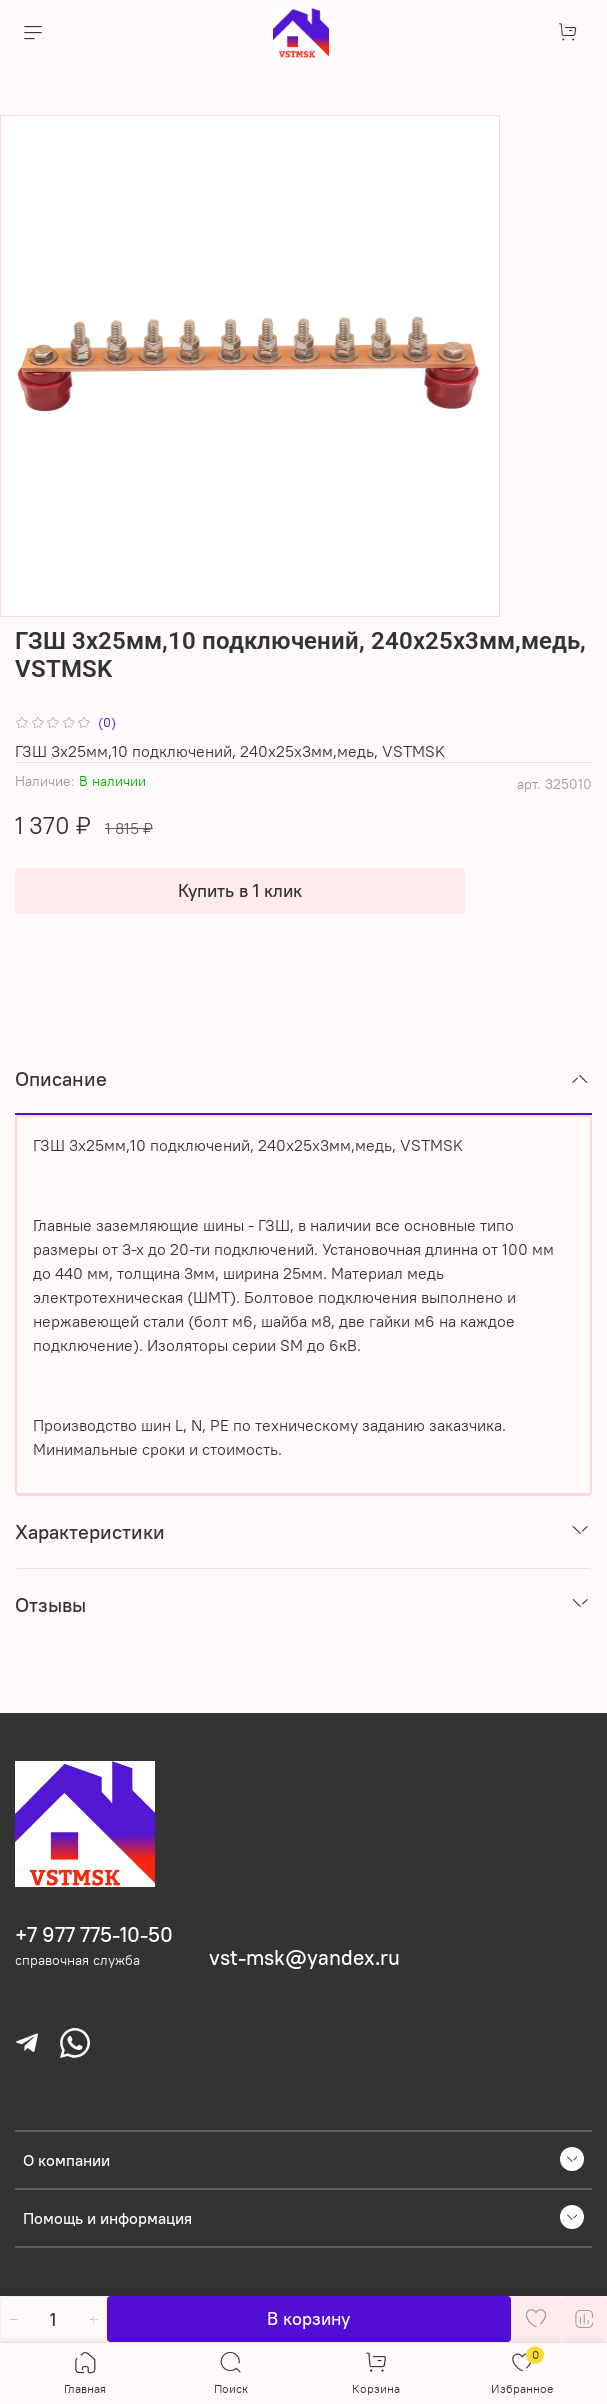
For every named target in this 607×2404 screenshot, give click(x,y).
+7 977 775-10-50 (94, 1934)
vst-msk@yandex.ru (304, 1957)
